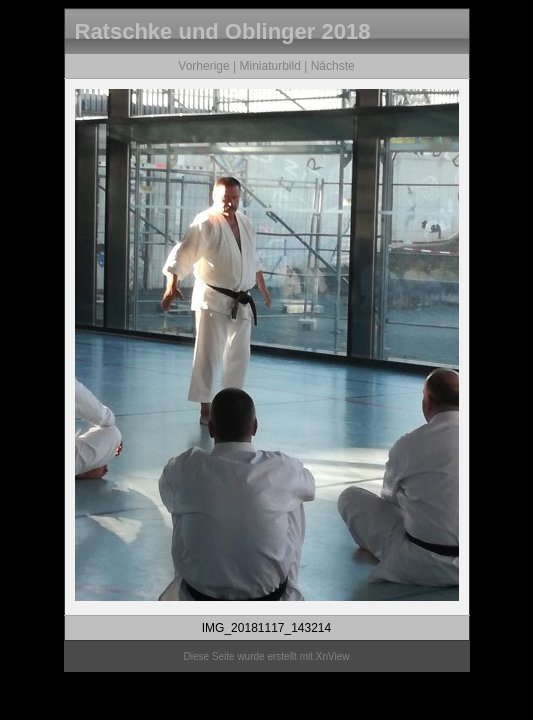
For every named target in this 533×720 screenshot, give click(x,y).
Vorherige (203, 66)
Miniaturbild (269, 66)
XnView (333, 656)
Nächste (333, 66)
